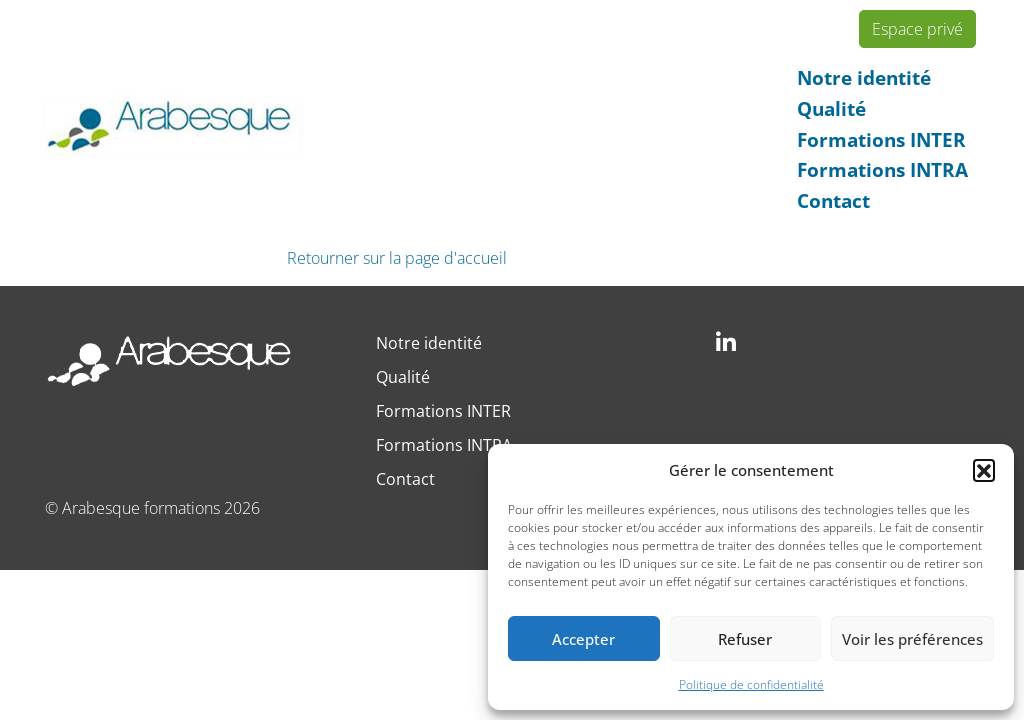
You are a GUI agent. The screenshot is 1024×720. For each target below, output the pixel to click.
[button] (984, 470)
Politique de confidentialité (751, 684)
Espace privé (917, 29)
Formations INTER (881, 139)
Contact (833, 200)
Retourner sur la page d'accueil (397, 258)
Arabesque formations (141, 508)
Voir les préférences (912, 639)
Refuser (745, 639)
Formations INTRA (882, 169)
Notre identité (864, 77)
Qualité (831, 108)
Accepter (583, 639)
